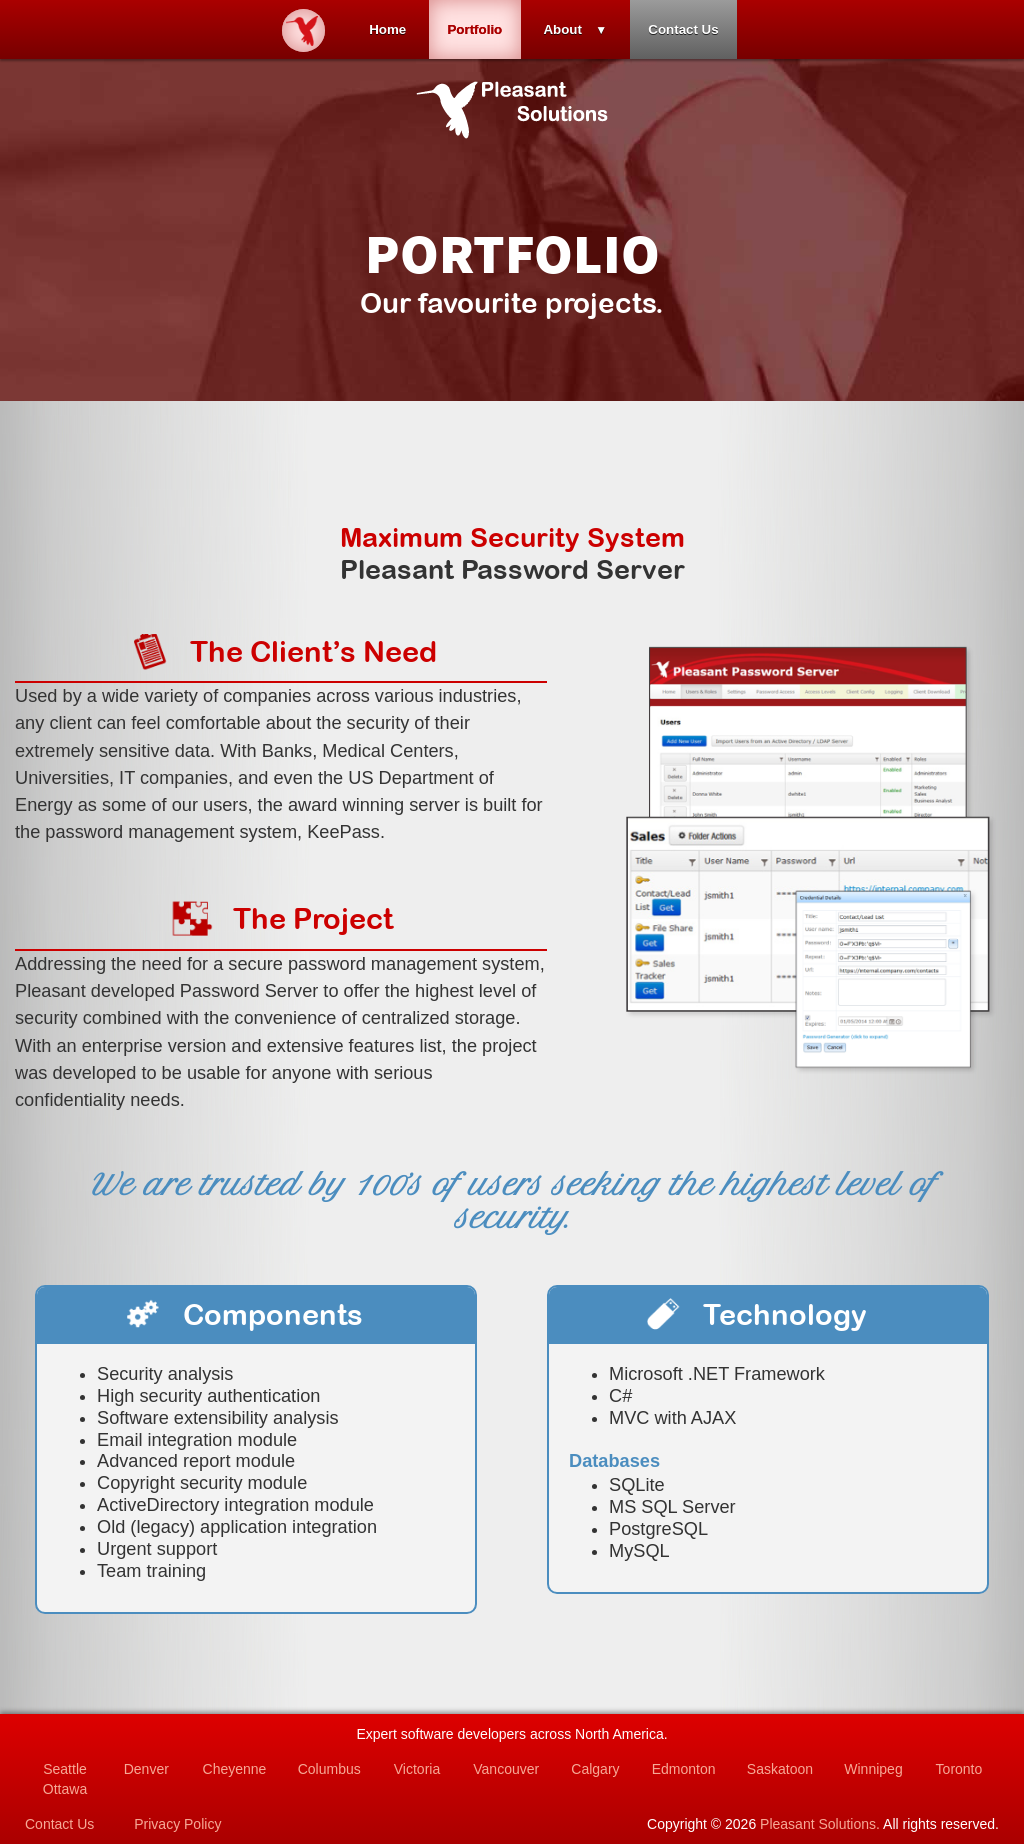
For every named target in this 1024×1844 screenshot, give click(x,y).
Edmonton (684, 1769)
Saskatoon (780, 1769)
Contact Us (687, 29)
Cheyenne (235, 1769)
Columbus (329, 1769)
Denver (146, 1769)
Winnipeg (873, 1769)
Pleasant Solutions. (820, 1824)
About (564, 29)
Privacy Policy (177, 1824)
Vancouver (506, 1769)
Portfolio (473, 29)
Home (383, 29)
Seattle (65, 1769)
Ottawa (65, 1789)
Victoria (417, 1769)
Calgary (595, 1769)
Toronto (959, 1769)
